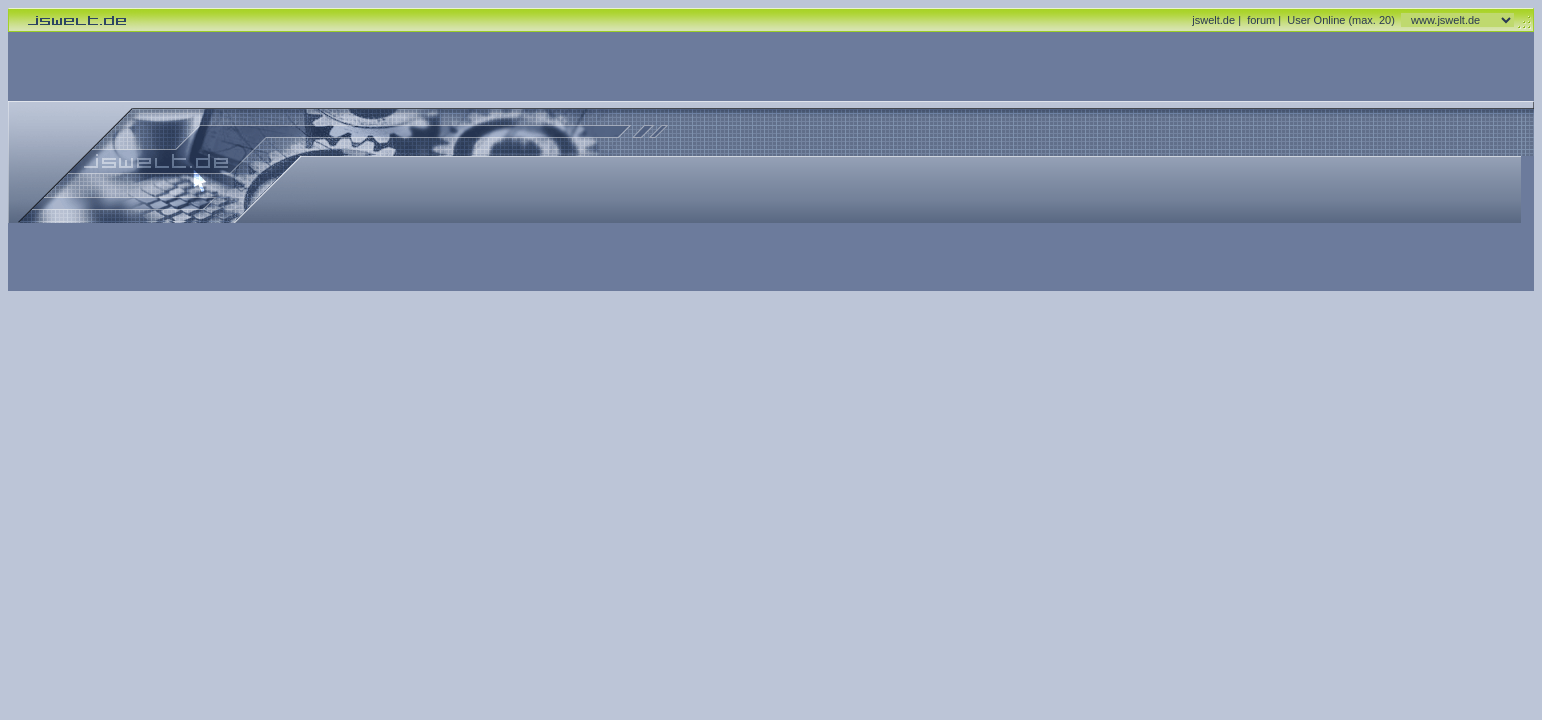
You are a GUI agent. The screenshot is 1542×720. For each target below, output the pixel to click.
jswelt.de (1213, 20)
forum (1261, 20)
